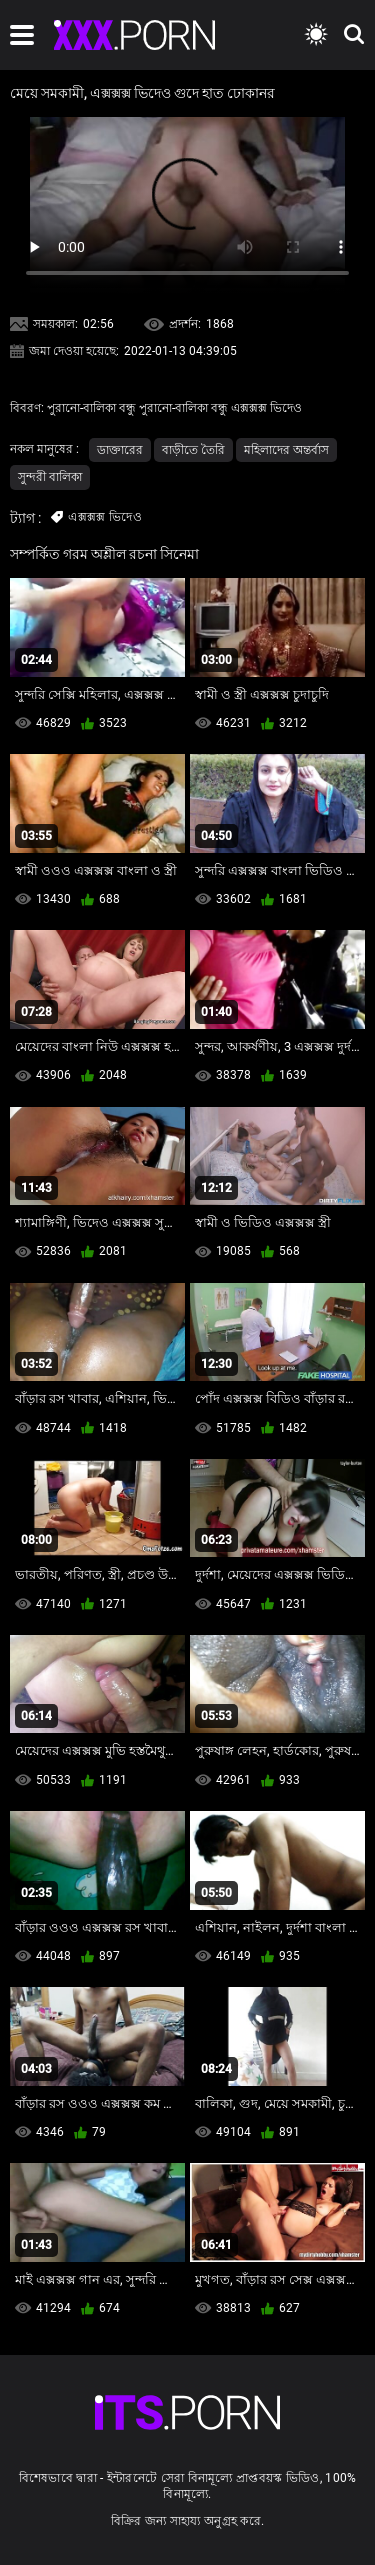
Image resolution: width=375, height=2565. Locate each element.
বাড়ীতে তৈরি (193, 450)
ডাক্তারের (120, 450)
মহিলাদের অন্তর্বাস (286, 450)
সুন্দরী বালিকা (50, 477)
